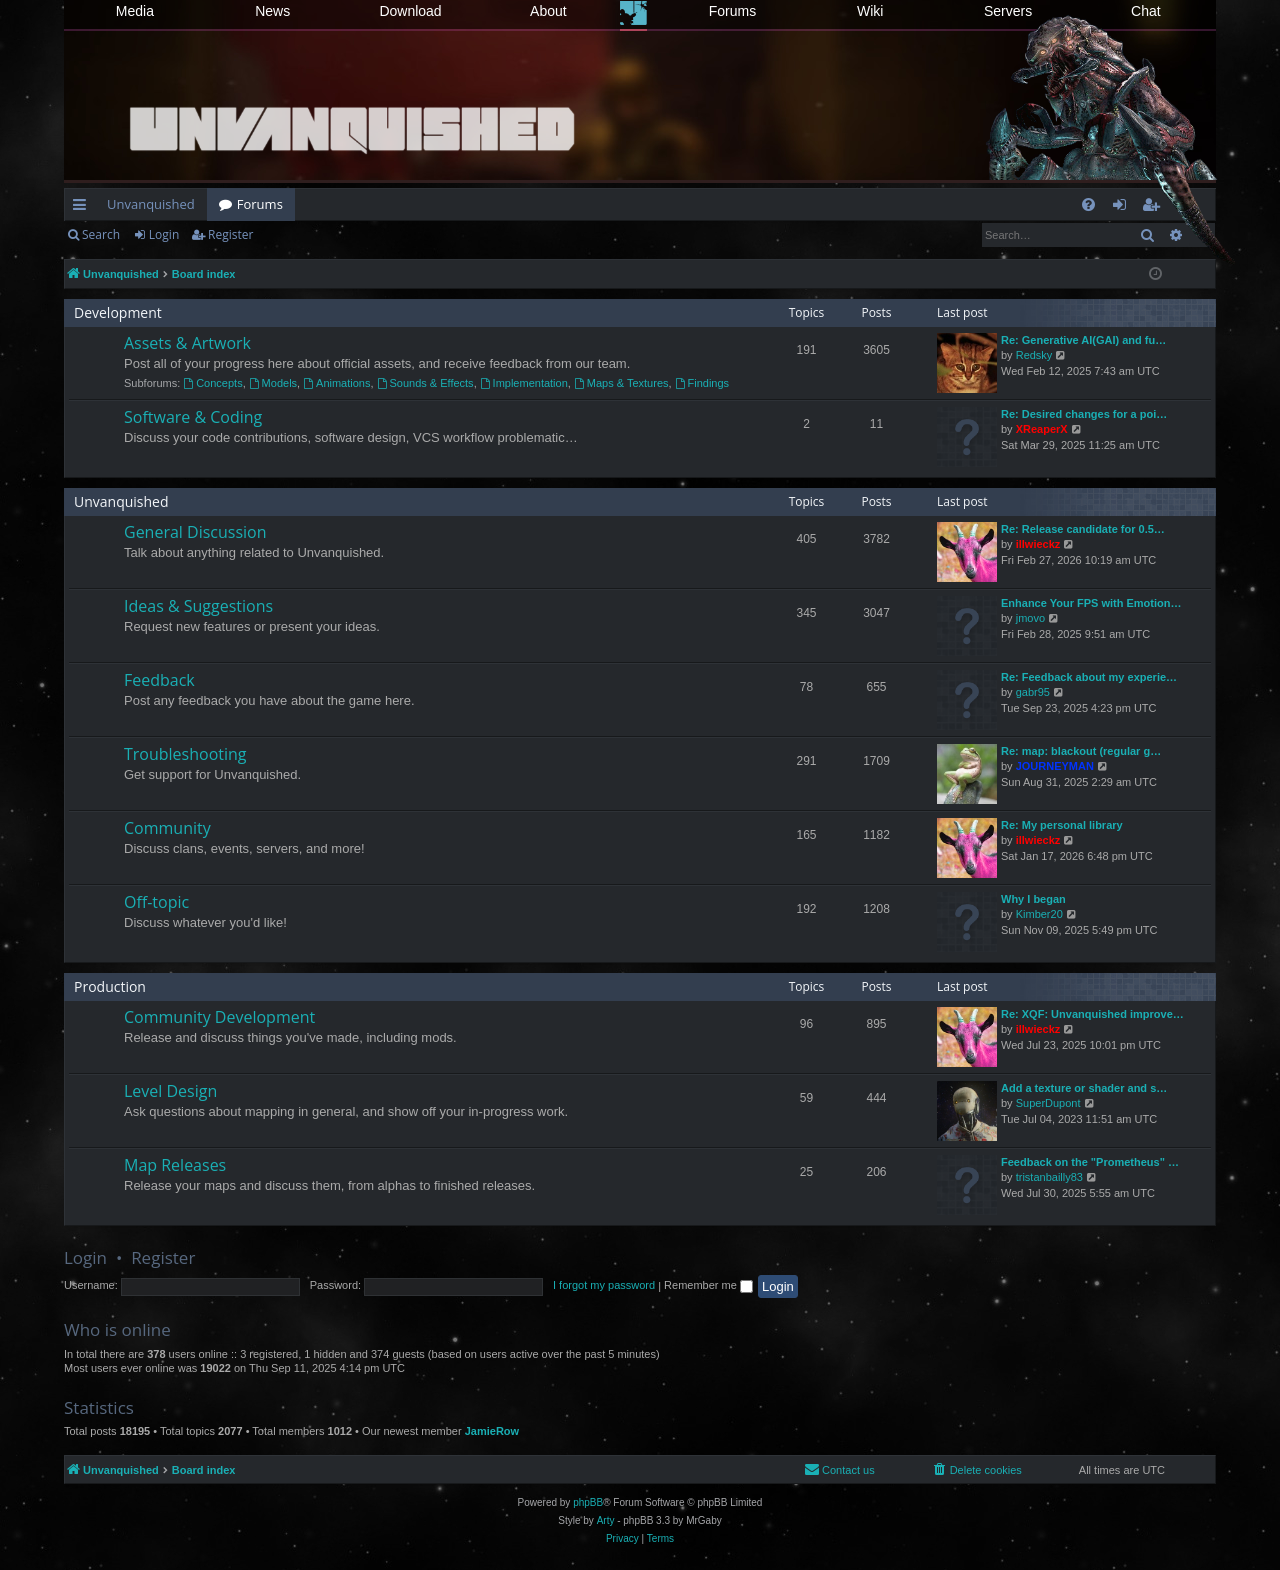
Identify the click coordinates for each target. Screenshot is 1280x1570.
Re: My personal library (1062, 825)
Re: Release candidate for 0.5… (1083, 529)
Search (101, 234)
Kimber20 (1039, 914)
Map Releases (175, 1165)
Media (135, 11)
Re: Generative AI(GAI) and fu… (1083, 340)
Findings (702, 383)
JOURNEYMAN (1055, 766)
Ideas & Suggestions (198, 606)
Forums (732, 11)
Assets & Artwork (187, 343)
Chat (1146, 11)
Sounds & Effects (425, 383)
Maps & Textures (621, 383)
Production (110, 986)
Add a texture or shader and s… (1084, 1088)
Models (273, 383)
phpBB (588, 1502)
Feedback (159, 680)
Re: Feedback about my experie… (1089, 677)
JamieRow (492, 1431)
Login (164, 234)
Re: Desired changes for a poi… (1084, 414)
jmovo (1030, 618)
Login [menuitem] (1123, 208)
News (272, 11)
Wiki (870, 11)
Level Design (170, 1091)
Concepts (212, 383)
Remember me (708, 1285)
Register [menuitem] (1155, 208)
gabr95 (1033, 692)
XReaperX (1042, 429)
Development (118, 312)
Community (167, 828)
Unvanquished (151, 204)
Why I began (1033, 899)
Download (410, 11)
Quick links (83, 208)
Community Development (219, 1017)
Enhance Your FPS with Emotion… (1091, 603)
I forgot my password (604, 1285)
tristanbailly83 (1049, 1177)
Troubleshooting (185, 754)
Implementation (524, 383)
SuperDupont (1048, 1103)
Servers (1008, 11)
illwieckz (1038, 544)
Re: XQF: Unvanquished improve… (1092, 1014)
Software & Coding (193, 417)
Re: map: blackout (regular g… (1081, 751)
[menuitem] (1088, 204)
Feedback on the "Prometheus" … (1090, 1162)
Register (230, 234)
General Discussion (195, 532)
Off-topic (156, 902)
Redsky (1034, 355)
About (548, 11)
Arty (606, 1520)
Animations (336, 383)
